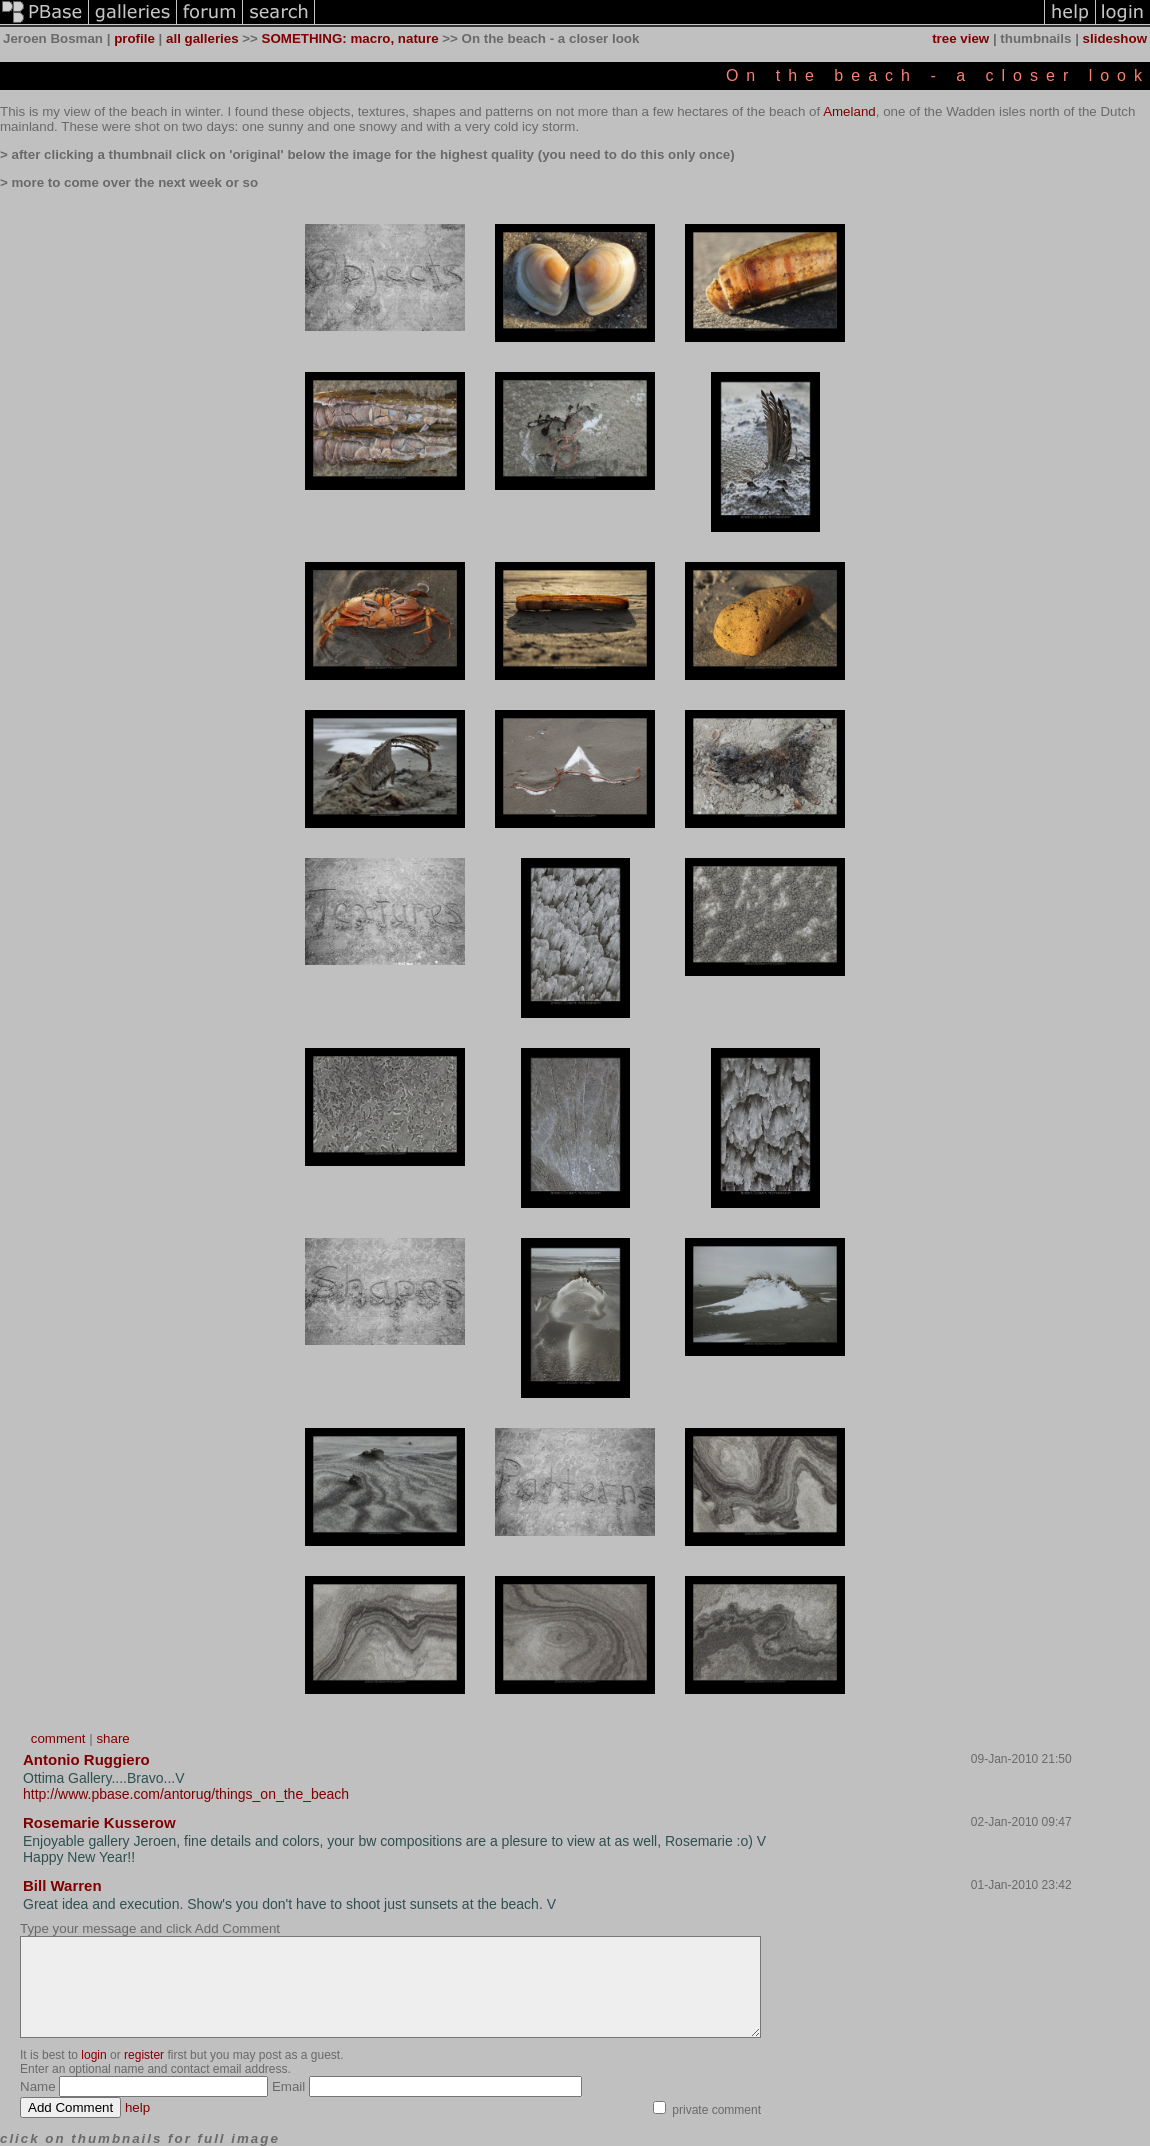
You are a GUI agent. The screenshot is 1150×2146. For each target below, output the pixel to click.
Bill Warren (62, 1885)
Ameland (849, 111)
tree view (960, 38)
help (137, 2107)
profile (134, 38)
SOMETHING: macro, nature (350, 38)
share (112, 1738)
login (93, 2055)
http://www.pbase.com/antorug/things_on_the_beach (186, 1794)
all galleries (202, 38)
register (144, 2055)
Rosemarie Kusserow (99, 1822)
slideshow (1115, 38)
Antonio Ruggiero (86, 1759)
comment (58, 1738)
